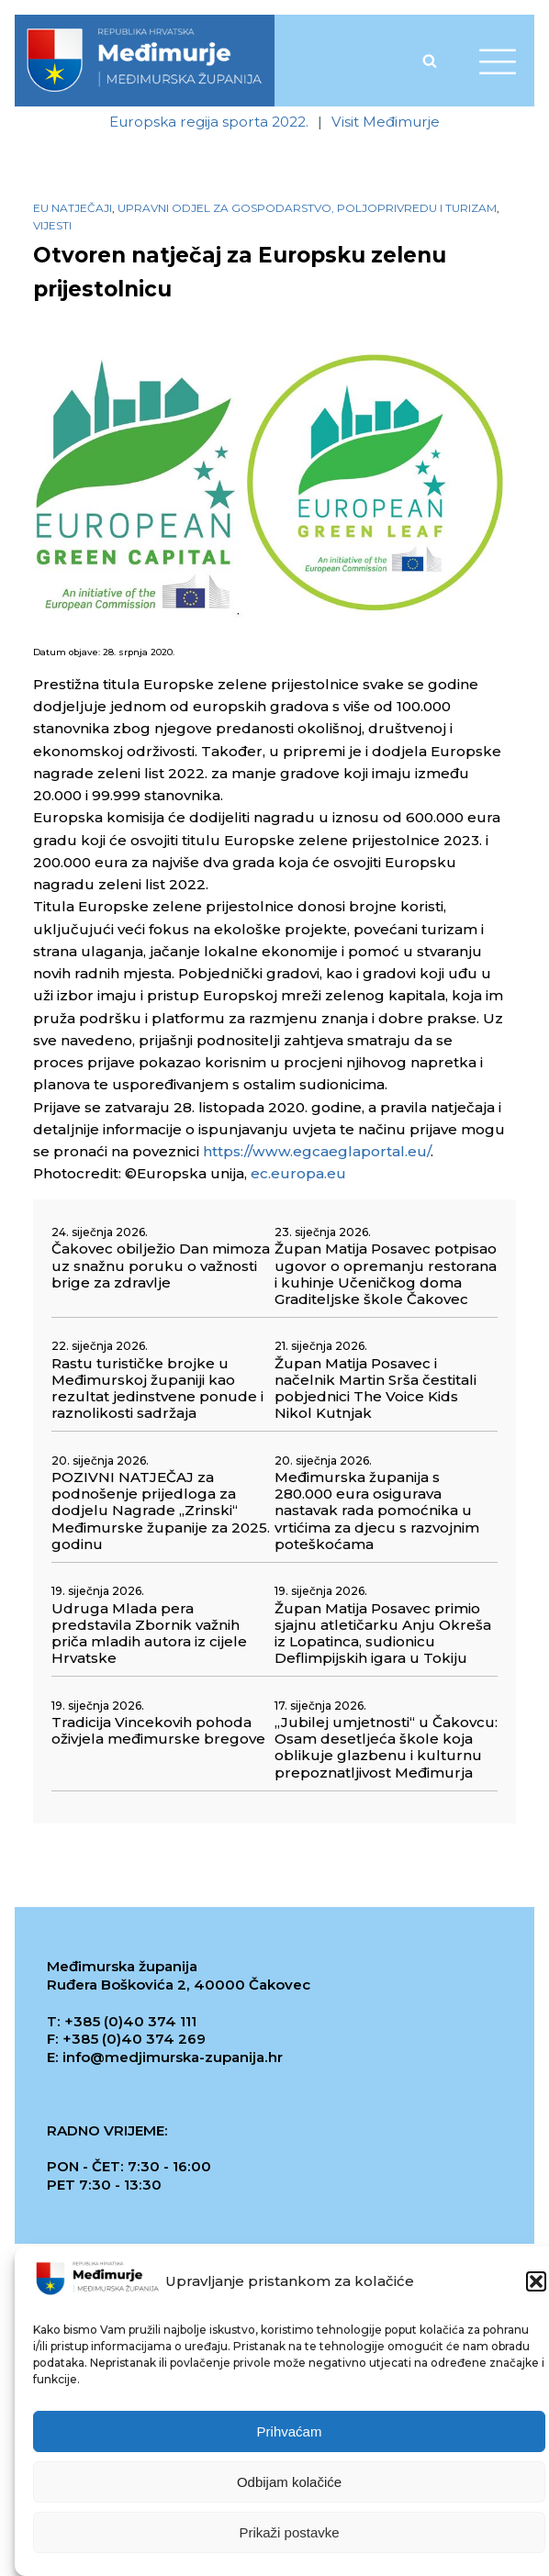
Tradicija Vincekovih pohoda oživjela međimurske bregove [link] (158, 1730)
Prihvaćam (289, 2434)
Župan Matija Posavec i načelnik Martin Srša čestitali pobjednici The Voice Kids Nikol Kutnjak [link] (375, 1388)
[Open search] (430, 60)
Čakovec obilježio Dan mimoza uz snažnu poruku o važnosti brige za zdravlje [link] (160, 1265)
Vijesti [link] (52, 225)
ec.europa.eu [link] (298, 1173)
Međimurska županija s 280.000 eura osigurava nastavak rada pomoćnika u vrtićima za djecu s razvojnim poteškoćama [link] (376, 1511)
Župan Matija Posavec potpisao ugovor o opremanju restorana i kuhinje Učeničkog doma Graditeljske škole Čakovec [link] (385, 1274)
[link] (144, 61)
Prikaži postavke (289, 2535)
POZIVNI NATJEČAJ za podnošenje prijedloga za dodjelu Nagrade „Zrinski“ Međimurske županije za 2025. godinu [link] (160, 1511)
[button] (536, 2285)
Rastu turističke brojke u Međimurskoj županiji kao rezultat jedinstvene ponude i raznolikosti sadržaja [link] (157, 1388)
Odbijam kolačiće (289, 2484)
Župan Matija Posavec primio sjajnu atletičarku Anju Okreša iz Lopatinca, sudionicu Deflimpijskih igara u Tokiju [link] (382, 1633)
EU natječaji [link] (72, 208)
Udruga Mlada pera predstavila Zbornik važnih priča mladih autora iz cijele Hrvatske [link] (149, 1633)
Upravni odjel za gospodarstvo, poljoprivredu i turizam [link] (307, 208)
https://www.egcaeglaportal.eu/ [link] (317, 1151)
